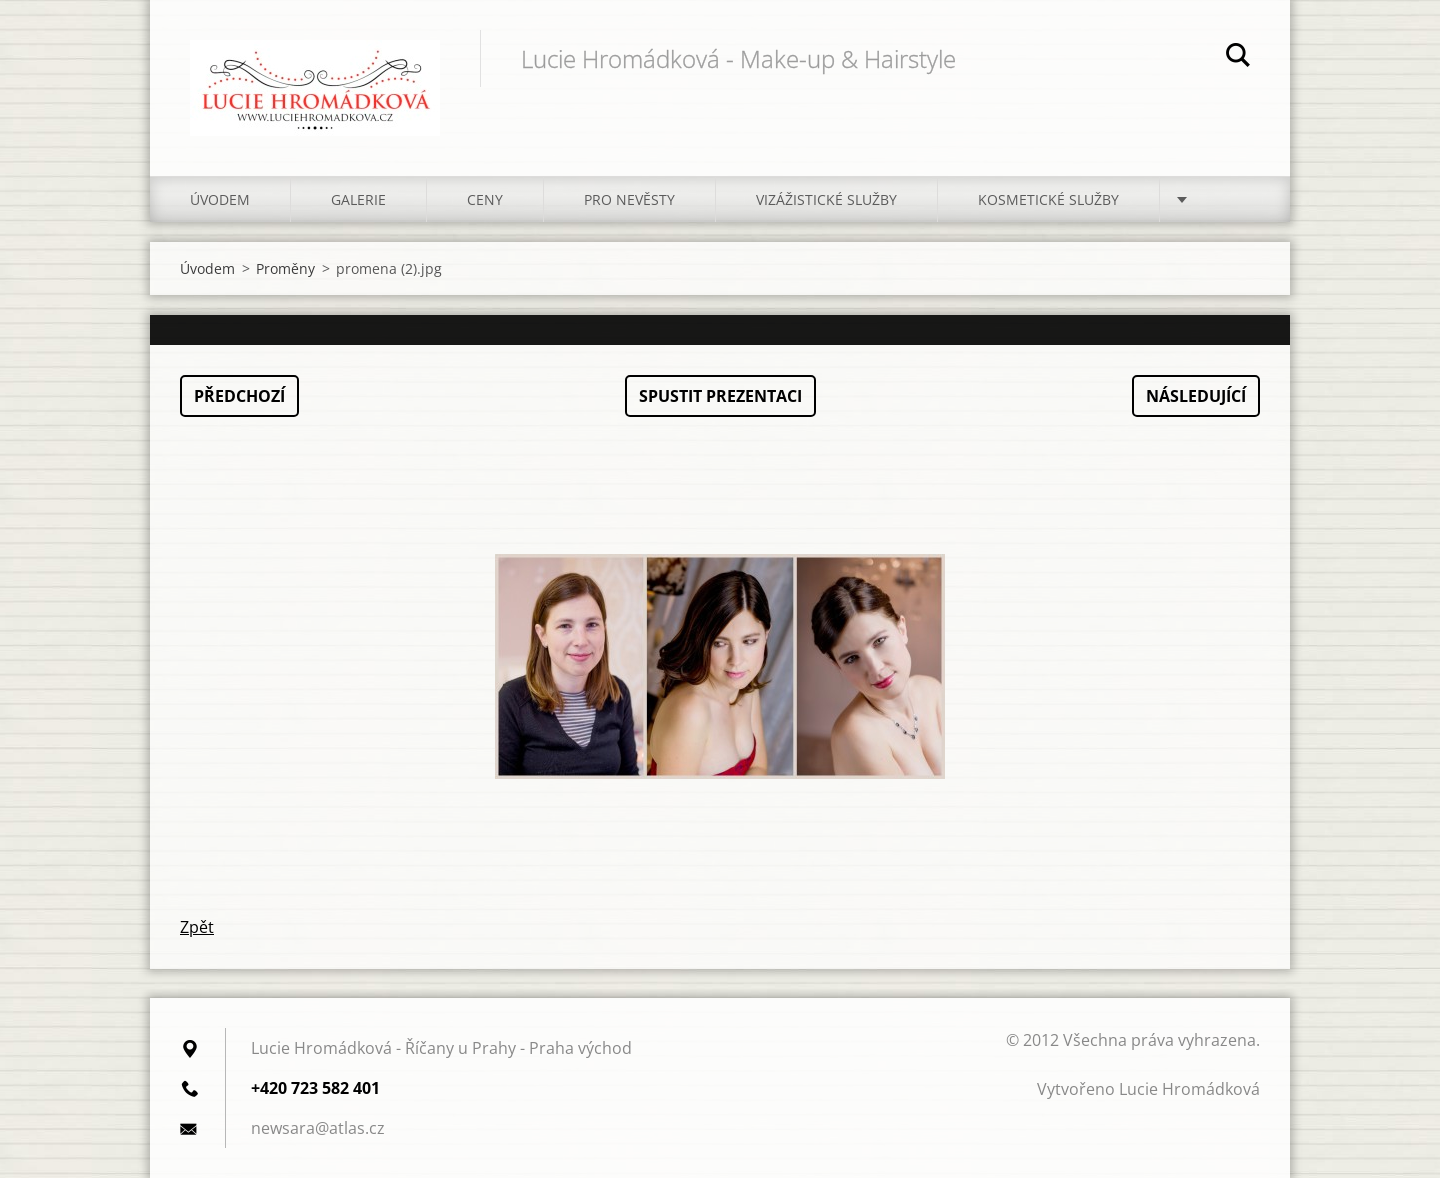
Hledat (1238, 58)
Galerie (358, 199)
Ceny (485, 199)
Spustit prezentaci (720, 396)
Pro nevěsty (629, 199)
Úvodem (220, 199)
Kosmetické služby (1048, 199)
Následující (1196, 396)
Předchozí (239, 396)
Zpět (197, 927)
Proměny (285, 268)
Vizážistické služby (826, 199)
